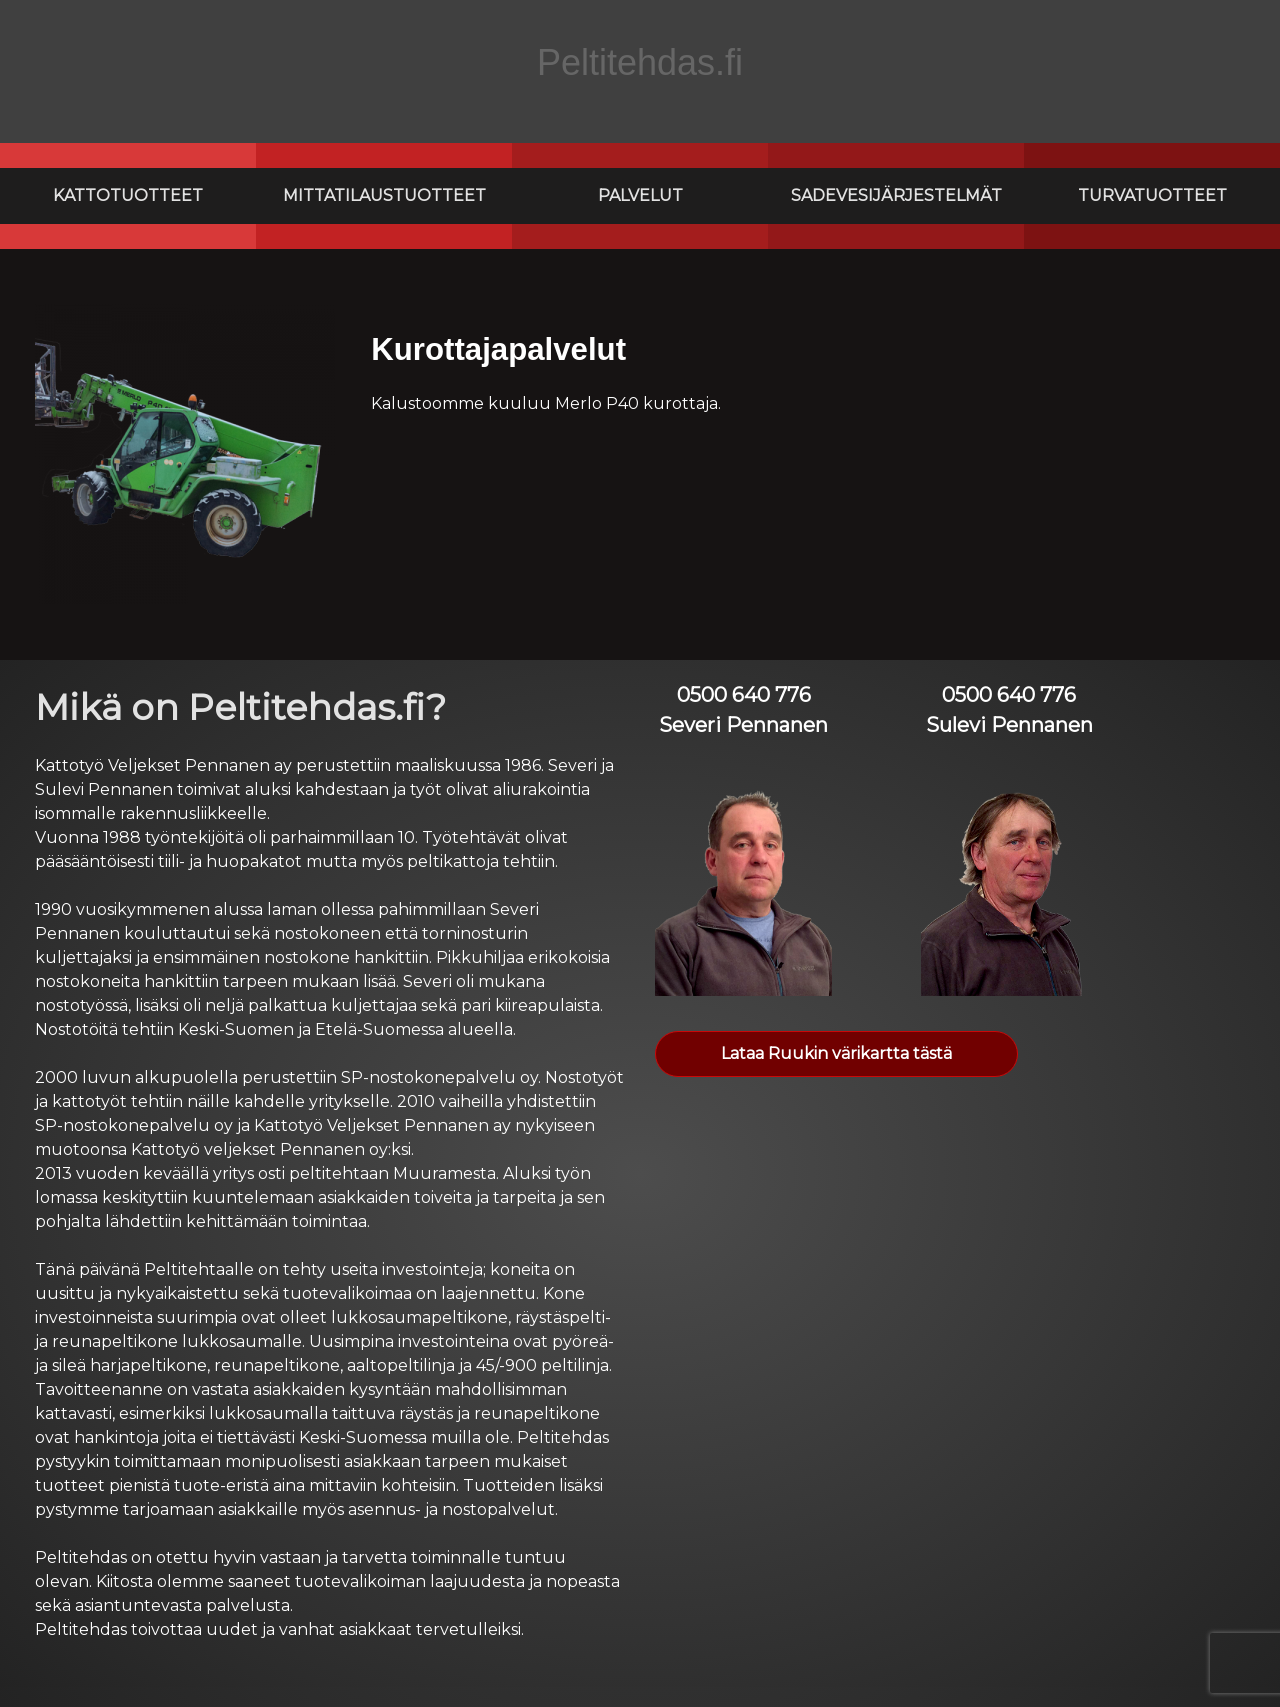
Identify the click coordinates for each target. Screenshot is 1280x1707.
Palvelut (640, 195)
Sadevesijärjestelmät (896, 195)
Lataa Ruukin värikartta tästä (836, 1053)
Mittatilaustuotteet (384, 195)
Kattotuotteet (128, 195)
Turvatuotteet (1152, 195)
